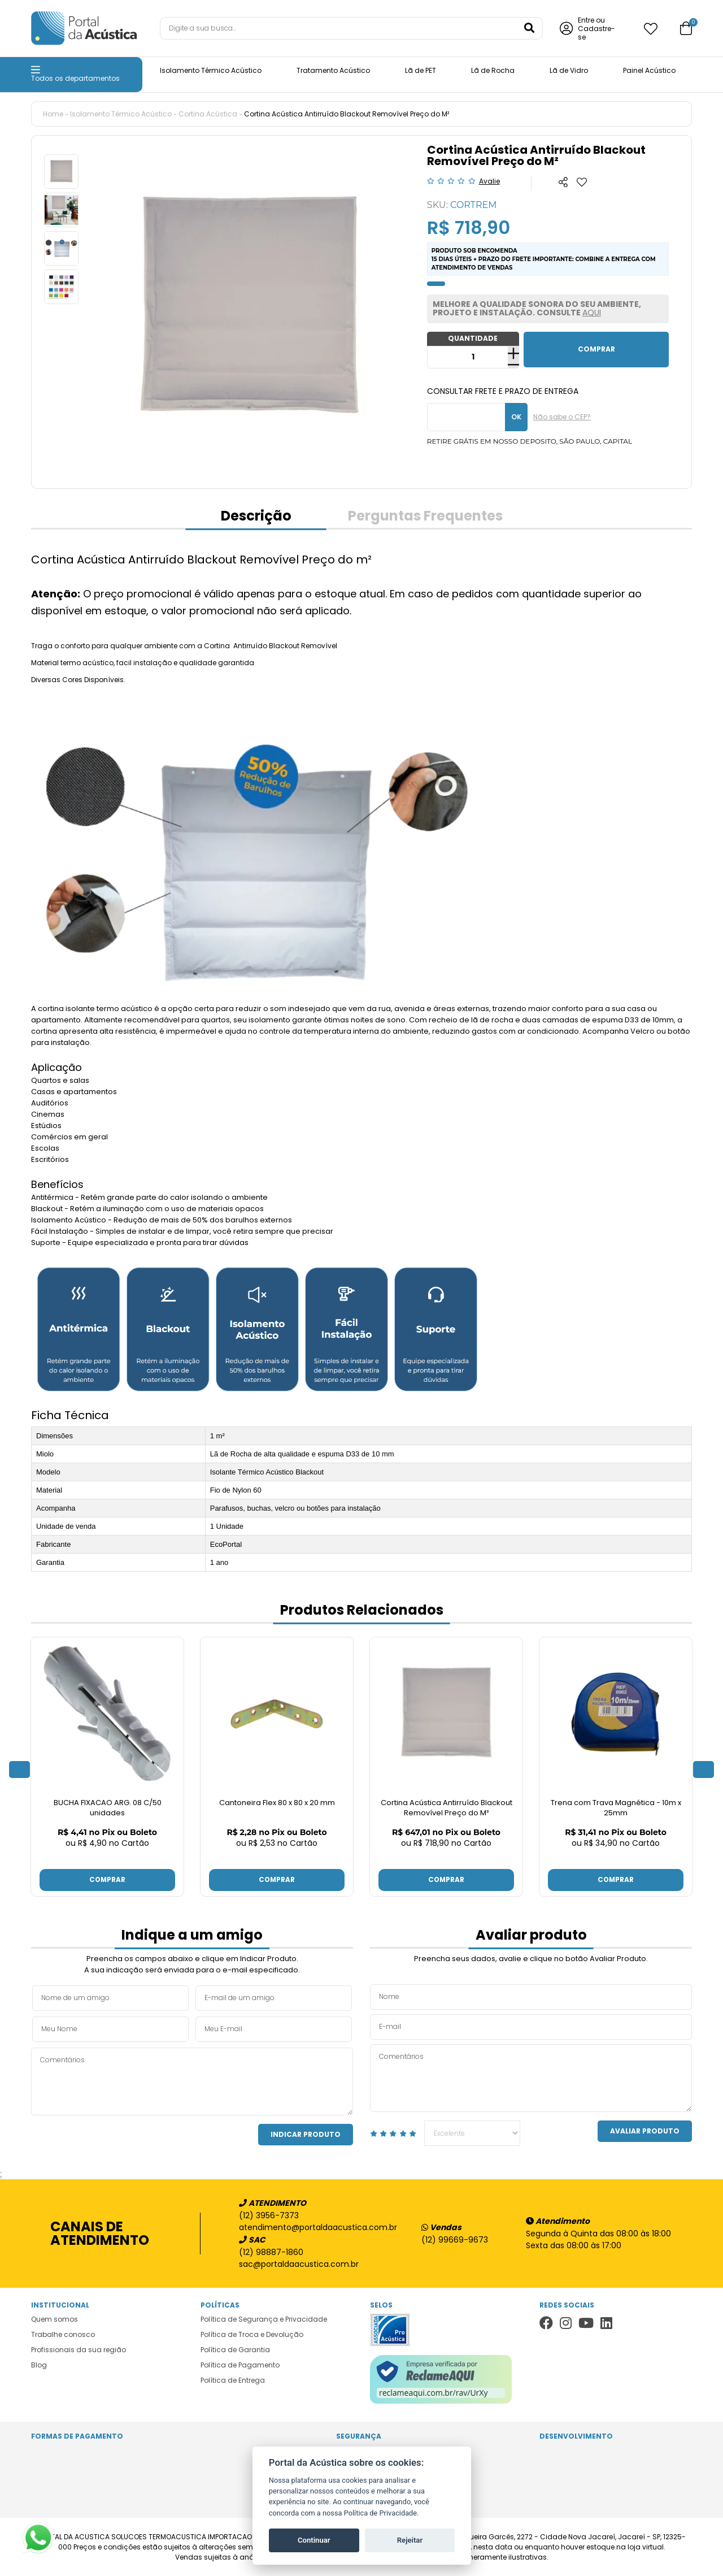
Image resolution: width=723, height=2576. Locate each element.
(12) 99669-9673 (454, 2239)
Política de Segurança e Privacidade (264, 2318)
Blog (39, 2364)
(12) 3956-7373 (269, 2215)
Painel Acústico (649, 70)
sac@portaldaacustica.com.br (299, 2263)
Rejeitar (410, 2540)
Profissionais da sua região (78, 2349)
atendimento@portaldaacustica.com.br (312, 2227)
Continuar (314, 2540)
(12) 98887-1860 (271, 2252)
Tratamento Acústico (333, 70)
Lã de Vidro (569, 70)
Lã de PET (420, 70)
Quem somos (54, 2318)
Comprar (107, 1879)
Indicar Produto (306, 2134)
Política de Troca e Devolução (252, 2334)
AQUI (591, 312)
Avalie (489, 181)
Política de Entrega (233, 2379)
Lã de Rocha (493, 70)
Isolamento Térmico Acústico (211, 70)
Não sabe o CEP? (562, 417)
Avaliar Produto (645, 2130)
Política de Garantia (235, 2349)
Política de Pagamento (240, 2364)
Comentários (192, 2081)
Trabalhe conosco (63, 2334)
